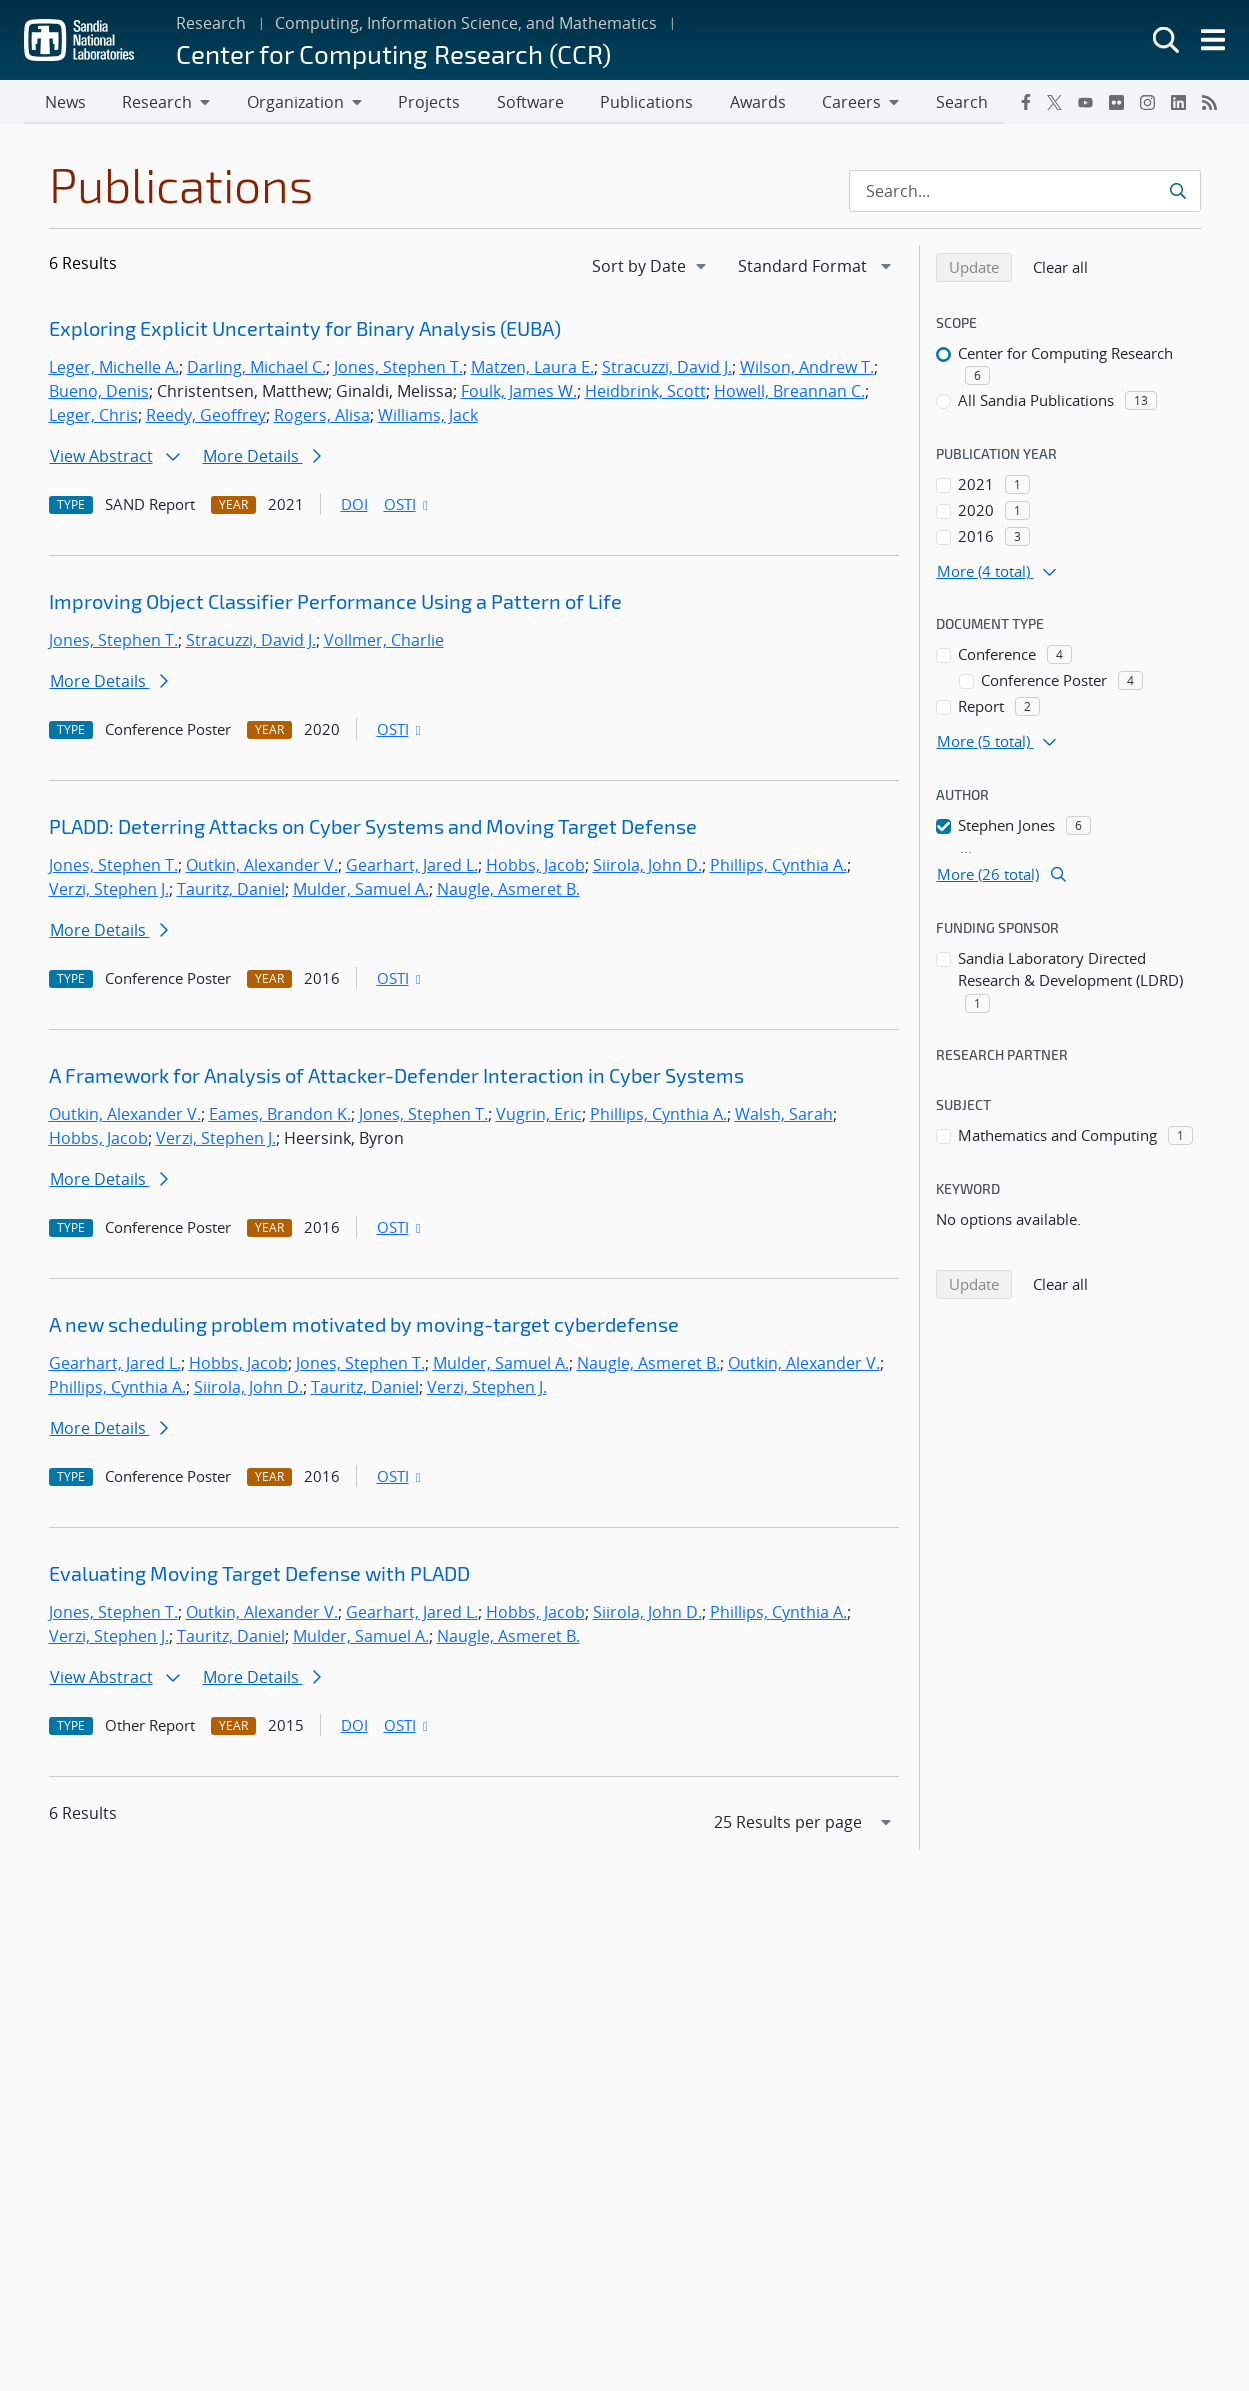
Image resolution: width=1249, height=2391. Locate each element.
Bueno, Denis (99, 393)
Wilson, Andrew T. (807, 369)
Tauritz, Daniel (231, 891)
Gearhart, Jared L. (412, 867)
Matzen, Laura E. (532, 369)
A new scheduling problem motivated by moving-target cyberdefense (364, 1326)
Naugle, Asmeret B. (508, 891)
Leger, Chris (93, 417)
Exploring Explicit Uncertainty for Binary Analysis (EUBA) (305, 330)
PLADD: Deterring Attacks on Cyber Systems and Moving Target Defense (373, 828)
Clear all (1067, 268)
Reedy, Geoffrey (206, 417)
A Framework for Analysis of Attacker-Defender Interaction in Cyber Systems (396, 1077)
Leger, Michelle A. (114, 369)
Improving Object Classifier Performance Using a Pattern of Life (335, 603)
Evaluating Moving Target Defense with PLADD (259, 1575)
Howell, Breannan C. (789, 393)
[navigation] (651, 268)
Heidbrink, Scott (645, 393)
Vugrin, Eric (539, 1116)
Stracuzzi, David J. (667, 369)
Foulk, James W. (519, 393)
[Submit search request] (1177, 193)
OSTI (408, 506)
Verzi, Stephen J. (109, 891)
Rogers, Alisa (322, 417)
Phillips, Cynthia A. (778, 867)
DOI (354, 506)
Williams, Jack (428, 417)
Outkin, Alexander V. (262, 867)
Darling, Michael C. (256, 369)
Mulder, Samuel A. (361, 891)
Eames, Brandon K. (280, 1116)
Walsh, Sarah (784, 1116)
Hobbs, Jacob (535, 867)
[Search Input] (1025, 193)
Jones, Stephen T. (398, 369)
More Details (262, 458)
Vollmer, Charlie (384, 642)
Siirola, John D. (647, 867)
